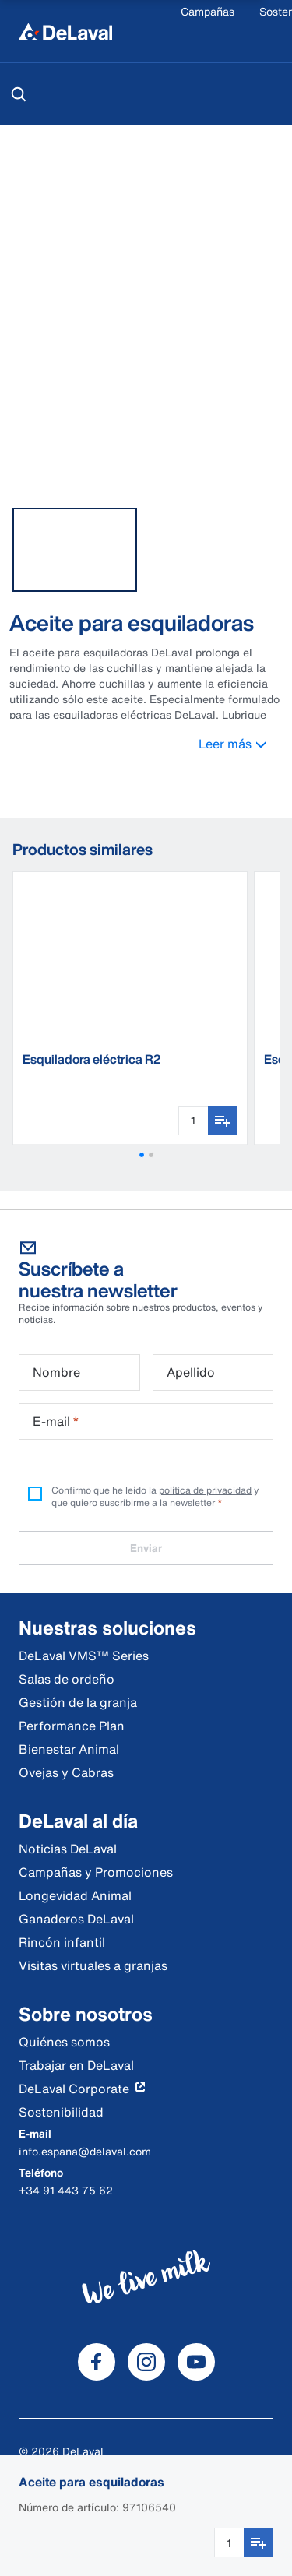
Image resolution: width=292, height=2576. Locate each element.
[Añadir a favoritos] (258, 2542)
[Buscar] (18, 94)
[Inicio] (65, 31)
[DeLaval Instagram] (146, 2362)
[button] (142, 1155)
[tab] (74, 550)
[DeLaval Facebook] (96, 2362)
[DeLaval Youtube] (196, 2362)
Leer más (241, 743)
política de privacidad (205, 1490)
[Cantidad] (229, 2542)
